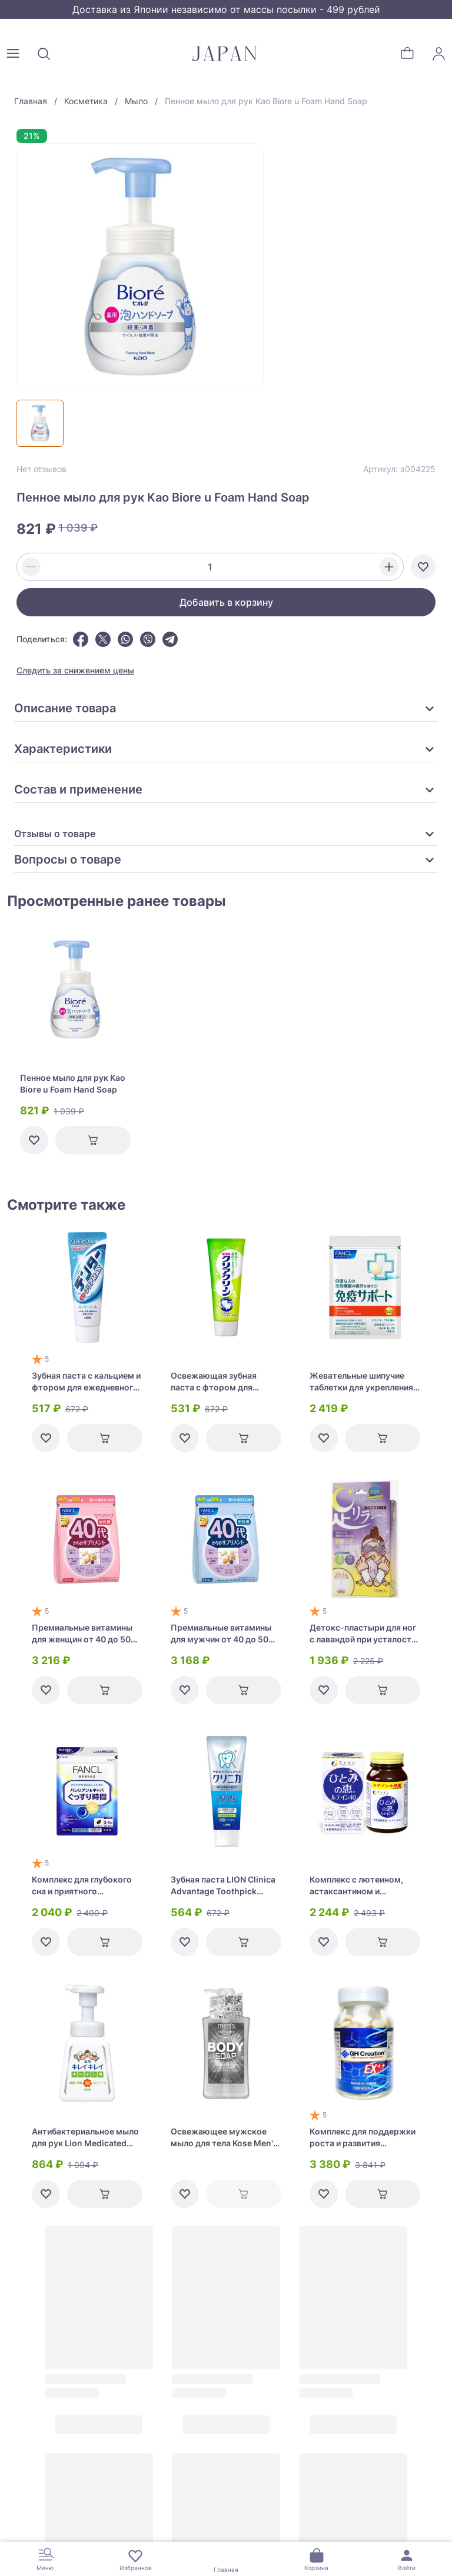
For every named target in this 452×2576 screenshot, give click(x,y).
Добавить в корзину (226, 602)
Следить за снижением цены (75, 670)
